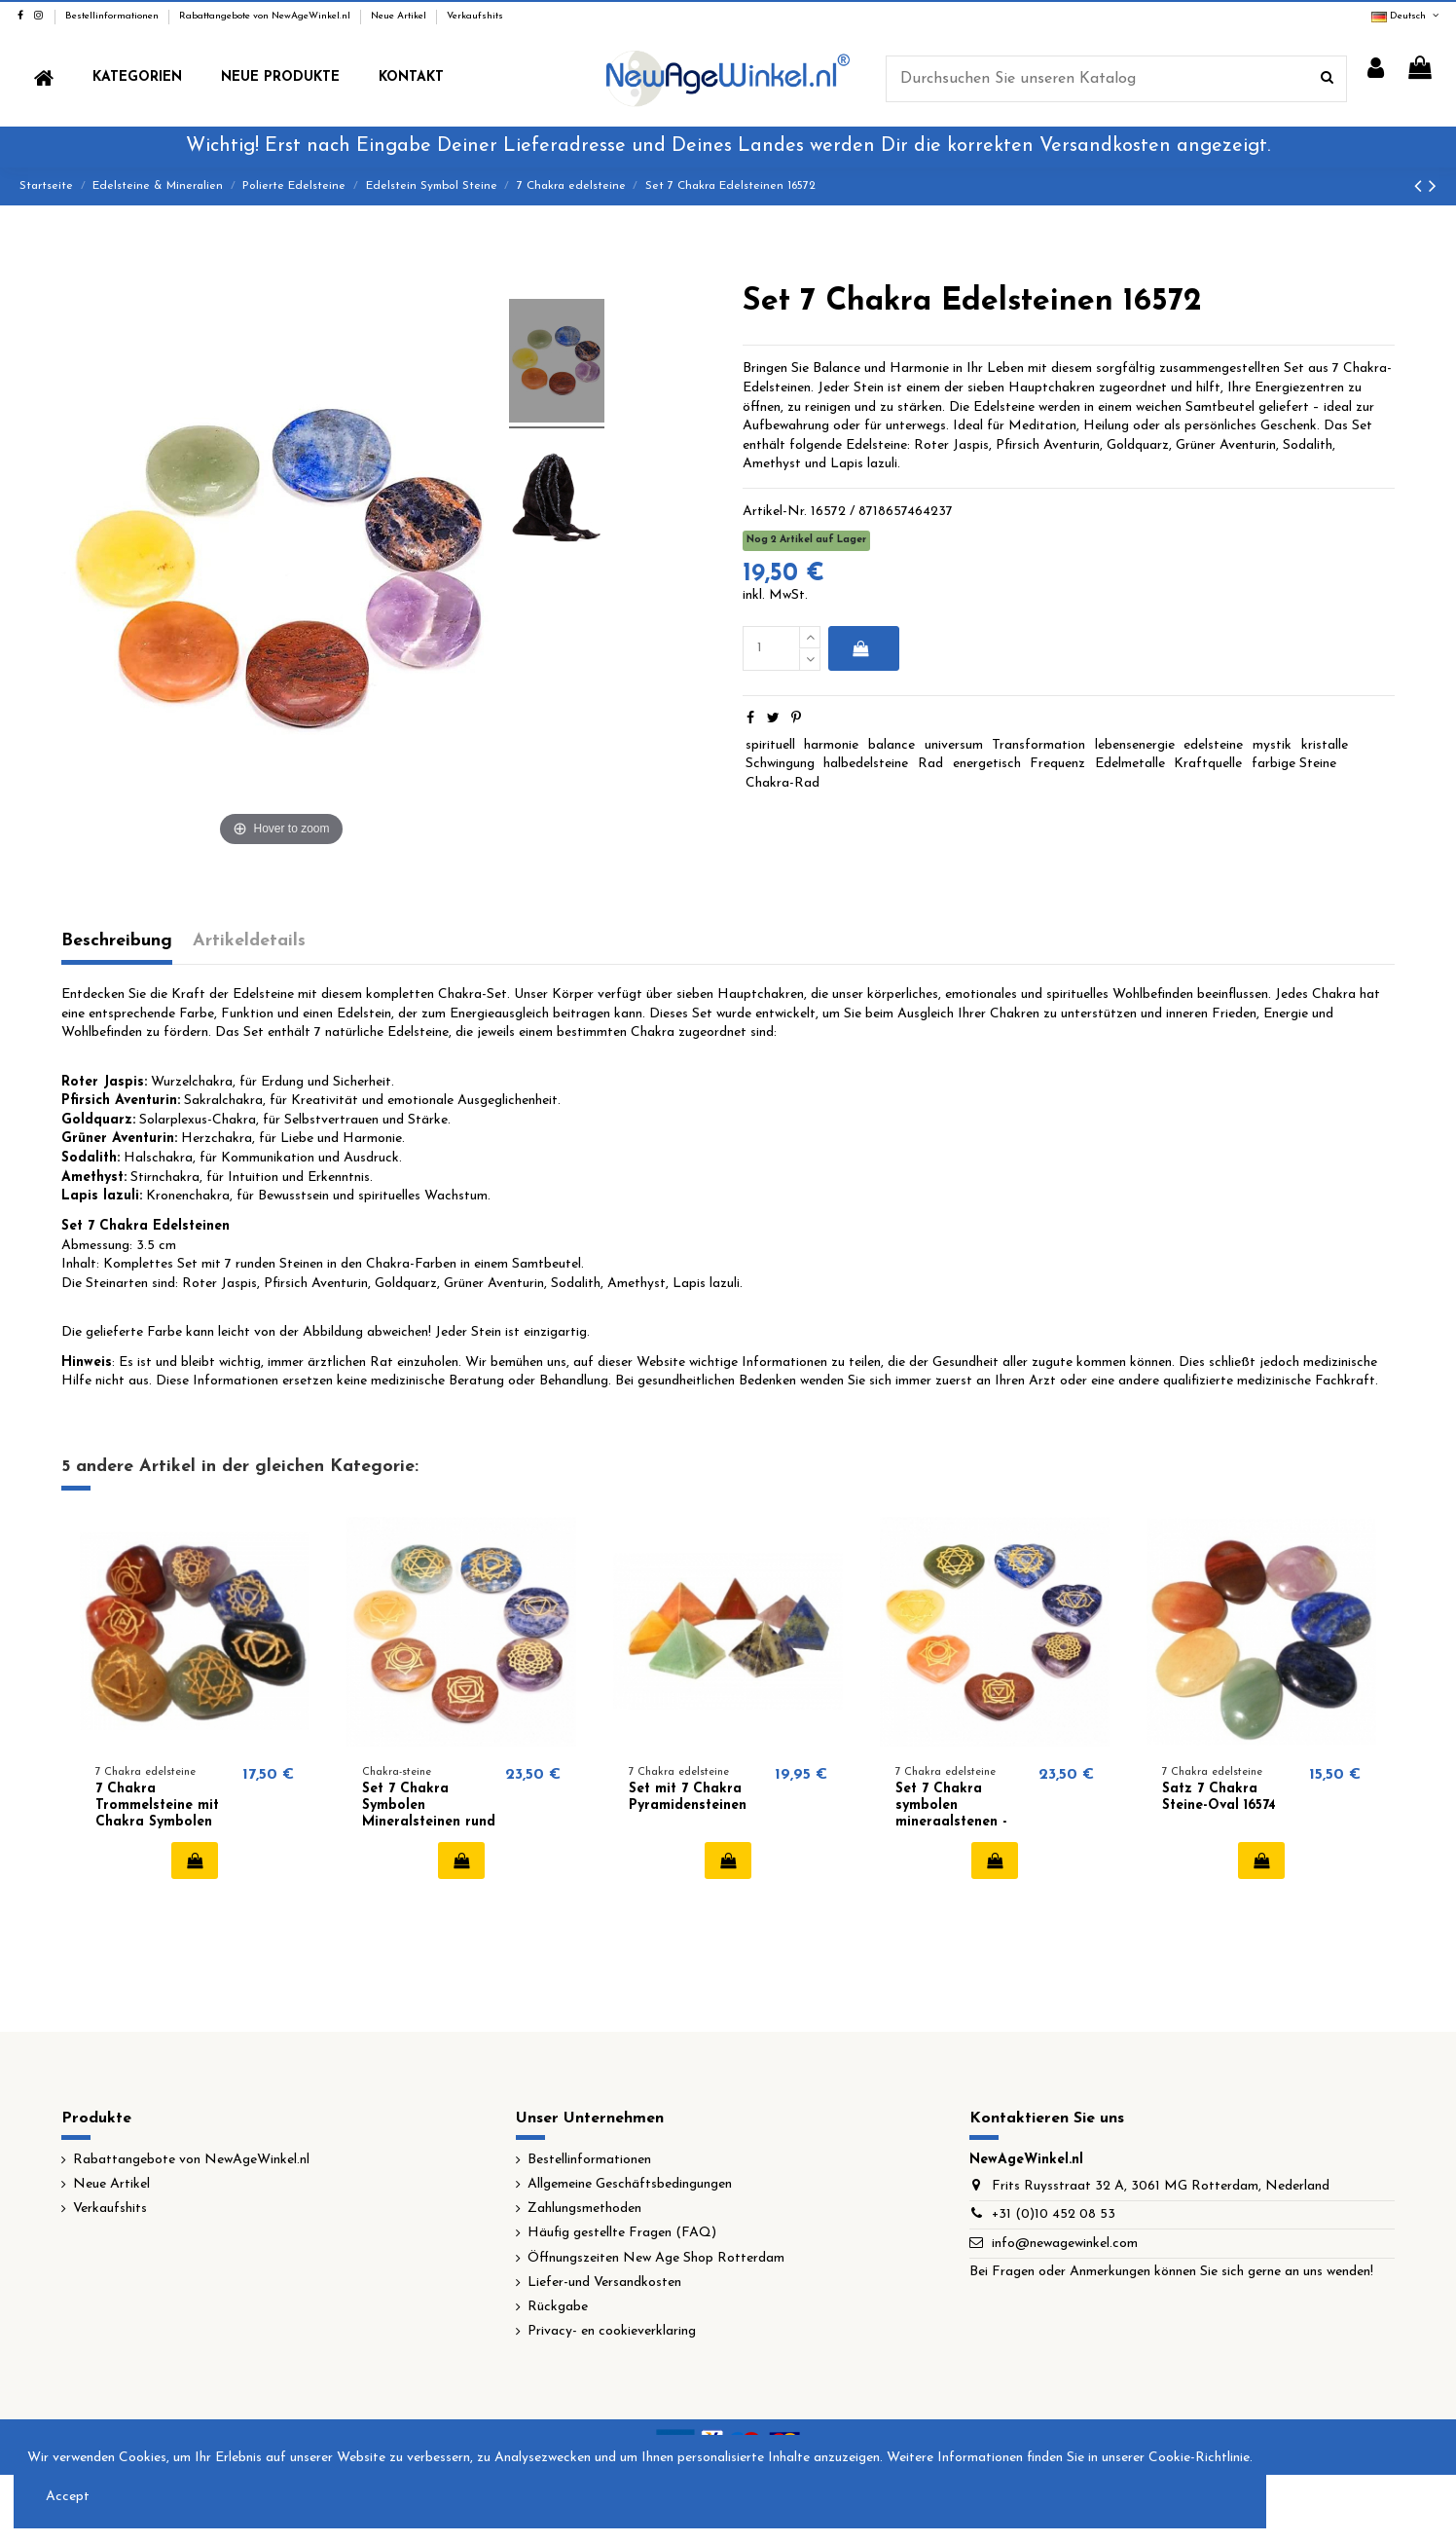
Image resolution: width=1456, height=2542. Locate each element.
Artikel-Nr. (775, 511)
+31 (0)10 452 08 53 (1053, 2214)
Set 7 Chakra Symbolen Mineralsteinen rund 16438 (428, 1813)
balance (891, 745)
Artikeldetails (249, 941)
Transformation (1038, 745)
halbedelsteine (865, 763)
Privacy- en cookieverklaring (612, 2331)
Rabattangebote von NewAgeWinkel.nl (266, 16)
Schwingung (780, 763)
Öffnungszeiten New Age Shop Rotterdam (656, 2258)
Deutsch (1406, 16)
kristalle (1324, 745)
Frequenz (1057, 763)
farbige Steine (1294, 763)
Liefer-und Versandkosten (604, 2282)
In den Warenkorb (860, 648)
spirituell (770, 745)
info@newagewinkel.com (1065, 2243)
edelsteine (1213, 745)
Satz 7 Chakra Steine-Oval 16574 (1219, 1797)
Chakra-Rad (782, 783)
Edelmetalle (1130, 763)
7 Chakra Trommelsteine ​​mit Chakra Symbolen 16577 (157, 1813)
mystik (1272, 745)
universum (954, 745)
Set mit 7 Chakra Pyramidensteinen (687, 1797)
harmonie (831, 745)
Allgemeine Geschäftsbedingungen (630, 2184)
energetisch (987, 763)
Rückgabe (558, 2307)
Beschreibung (116, 941)
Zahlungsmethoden (584, 2208)
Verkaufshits (475, 16)
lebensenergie (1135, 745)
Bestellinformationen (113, 16)
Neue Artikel (400, 16)
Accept (68, 2496)
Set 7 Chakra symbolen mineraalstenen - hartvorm (951, 1813)
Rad (930, 763)
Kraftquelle (1208, 763)
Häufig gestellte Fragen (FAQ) (622, 2233)
